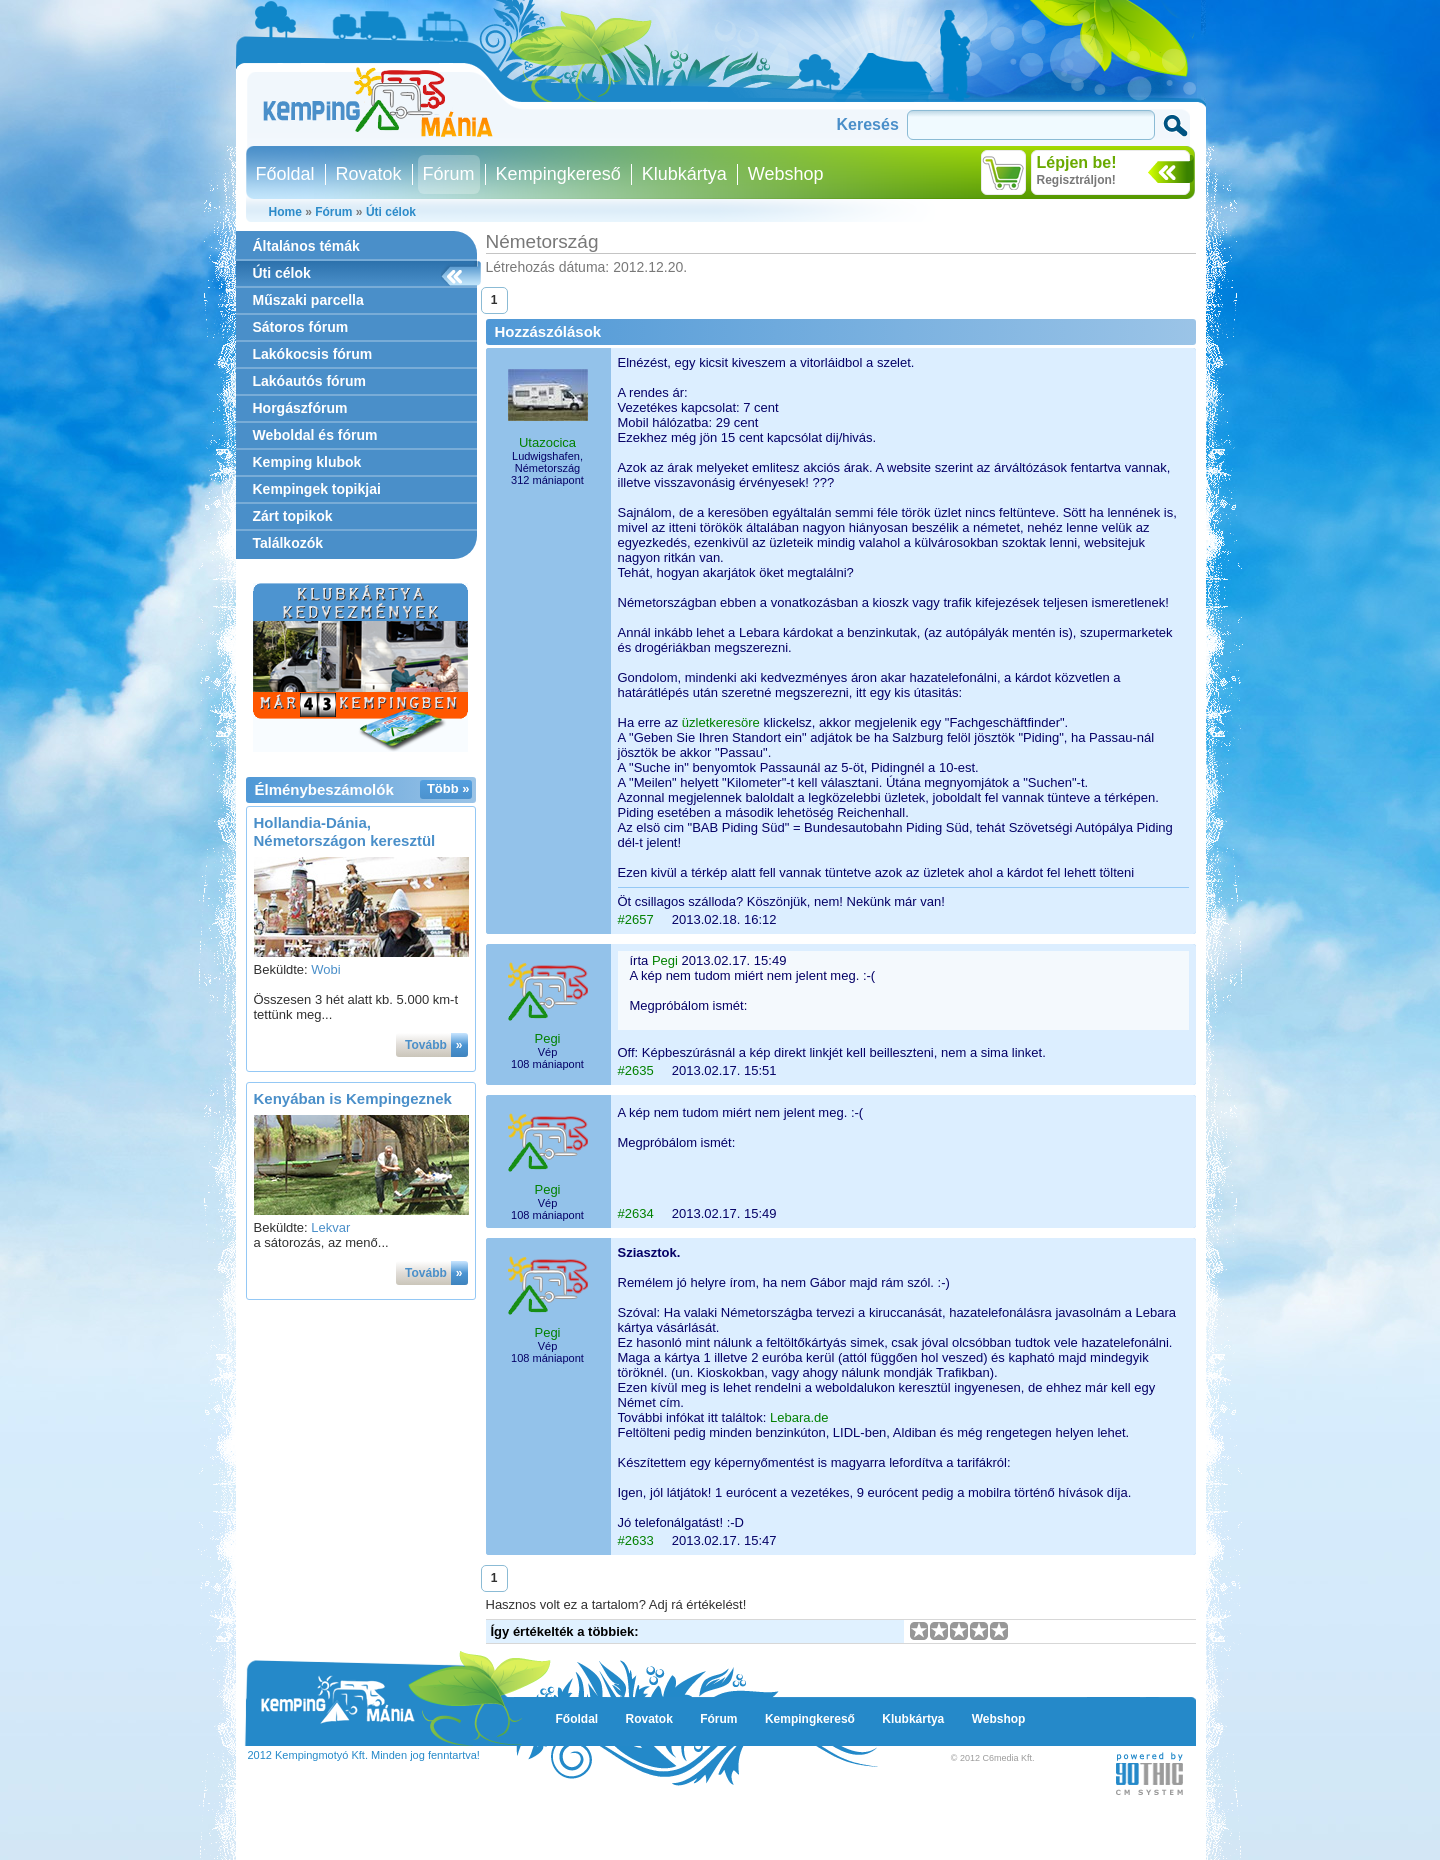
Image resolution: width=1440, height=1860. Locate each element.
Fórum (449, 174)
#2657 (636, 919)
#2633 (636, 1540)
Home (285, 212)
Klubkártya (684, 174)
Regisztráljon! (1076, 180)
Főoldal (285, 174)
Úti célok (391, 212)
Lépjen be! (1077, 162)
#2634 (636, 1213)
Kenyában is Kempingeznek (353, 1098)
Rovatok (369, 174)
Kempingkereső (558, 174)
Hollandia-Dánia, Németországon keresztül (345, 831)
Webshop (786, 174)
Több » (448, 788)
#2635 (636, 1070)
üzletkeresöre (721, 722)
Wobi (325, 969)
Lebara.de (799, 1417)
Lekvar (330, 1227)
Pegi (547, 1038)
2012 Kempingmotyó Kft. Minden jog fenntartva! (364, 1755)
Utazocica (547, 442)
